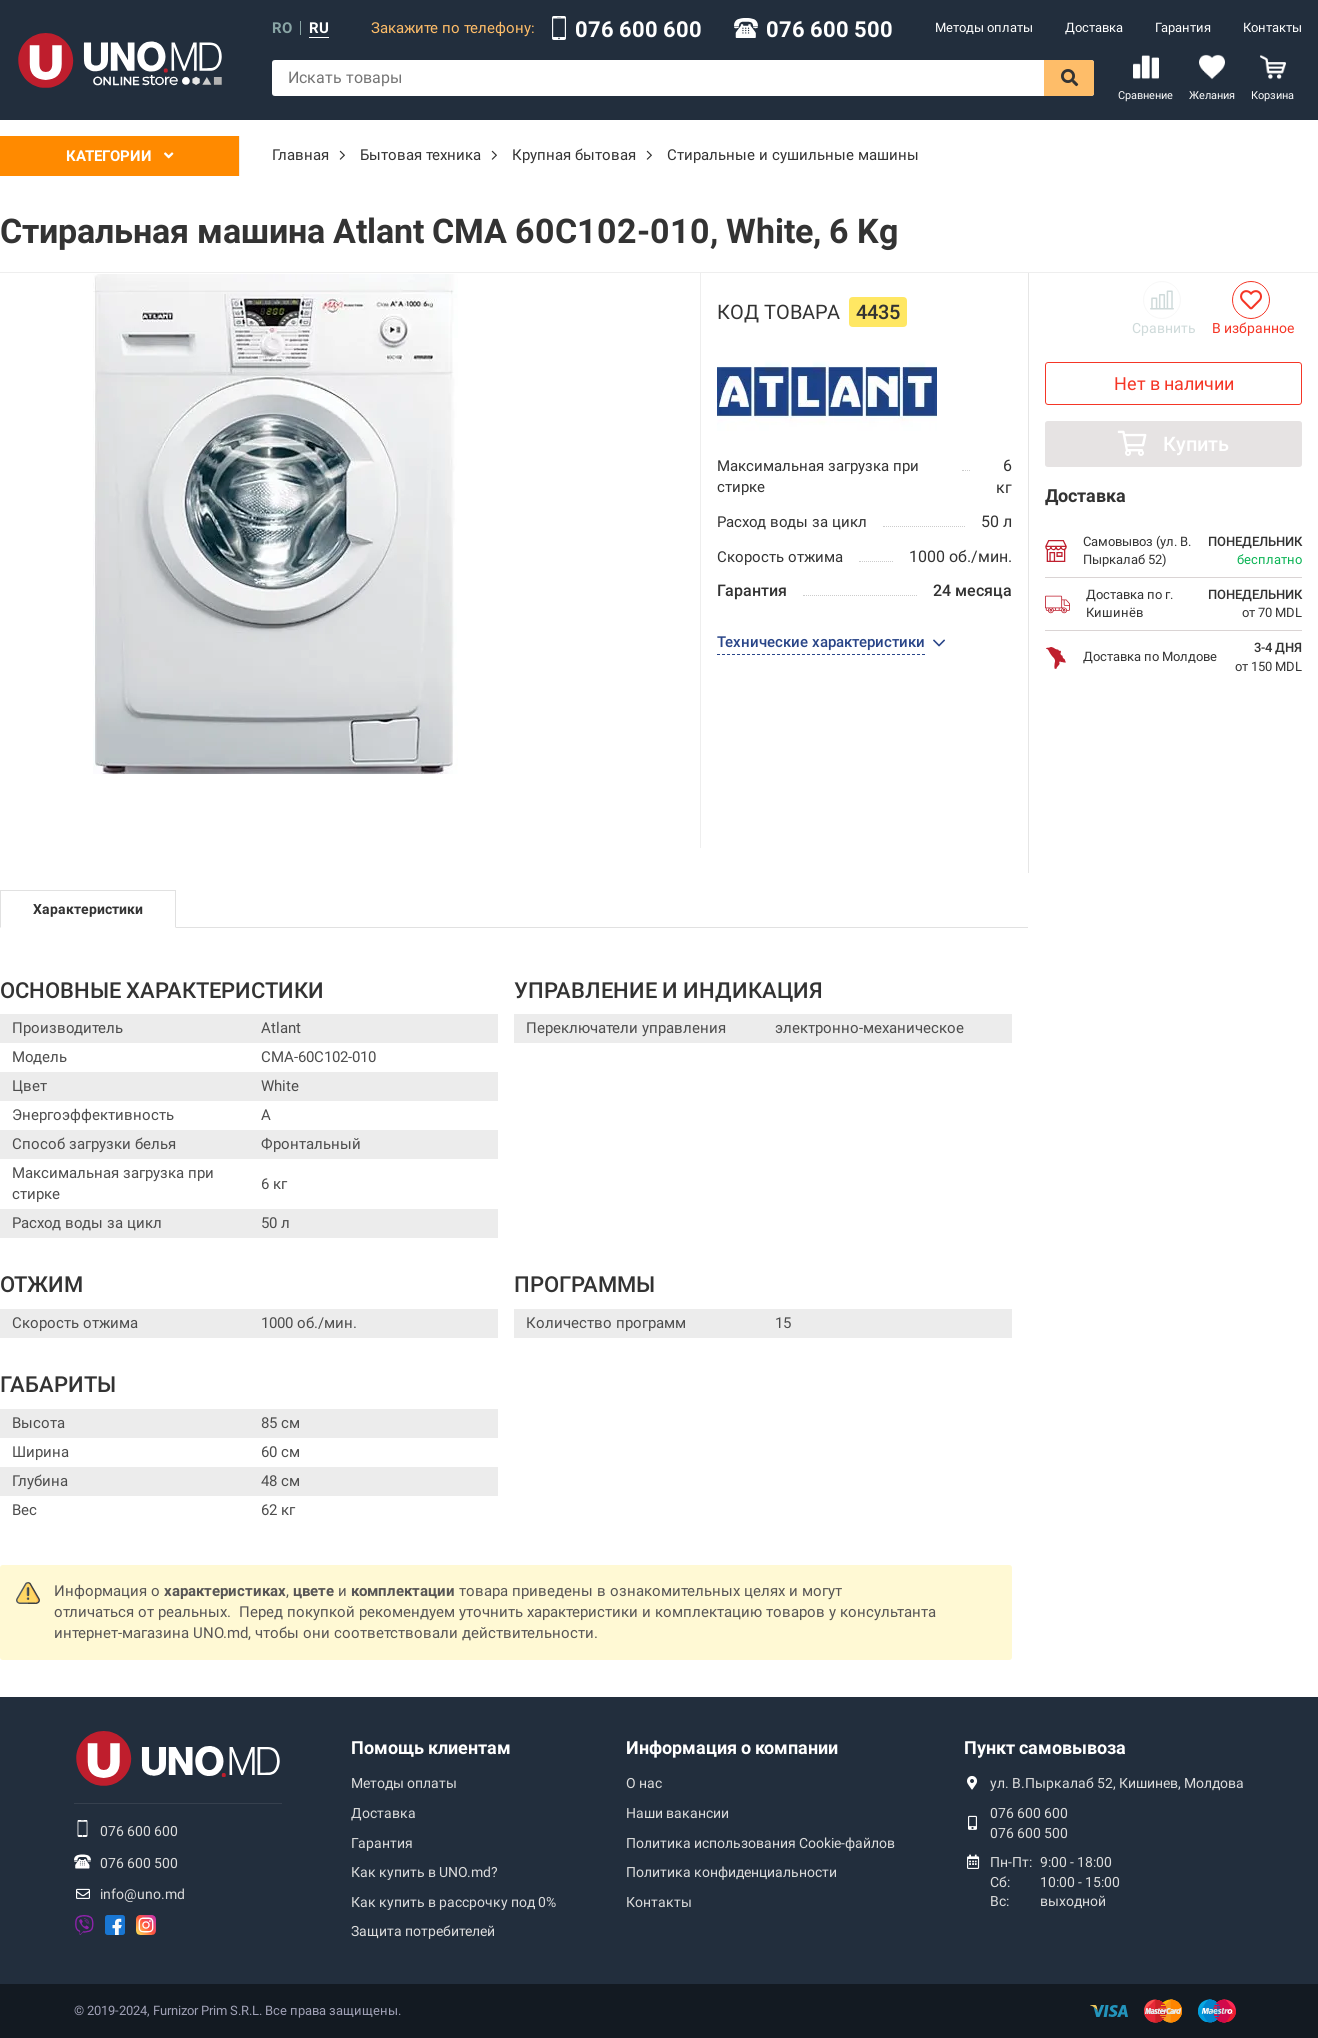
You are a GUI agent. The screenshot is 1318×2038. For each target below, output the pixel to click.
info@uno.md (142, 1894)
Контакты (1272, 27)
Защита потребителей (423, 1931)
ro (282, 28)
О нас (644, 1783)
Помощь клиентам (431, 1747)
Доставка (1094, 27)
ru (319, 28)
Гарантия (1183, 27)
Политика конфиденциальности (731, 1872)
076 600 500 (829, 30)
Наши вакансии (677, 1813)
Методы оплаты (984, 27)
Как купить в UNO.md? (424, 1872)
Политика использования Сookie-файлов (760, 1843)
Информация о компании (732, 1747)
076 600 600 (638, 30)
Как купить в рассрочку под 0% (453, 1902)
